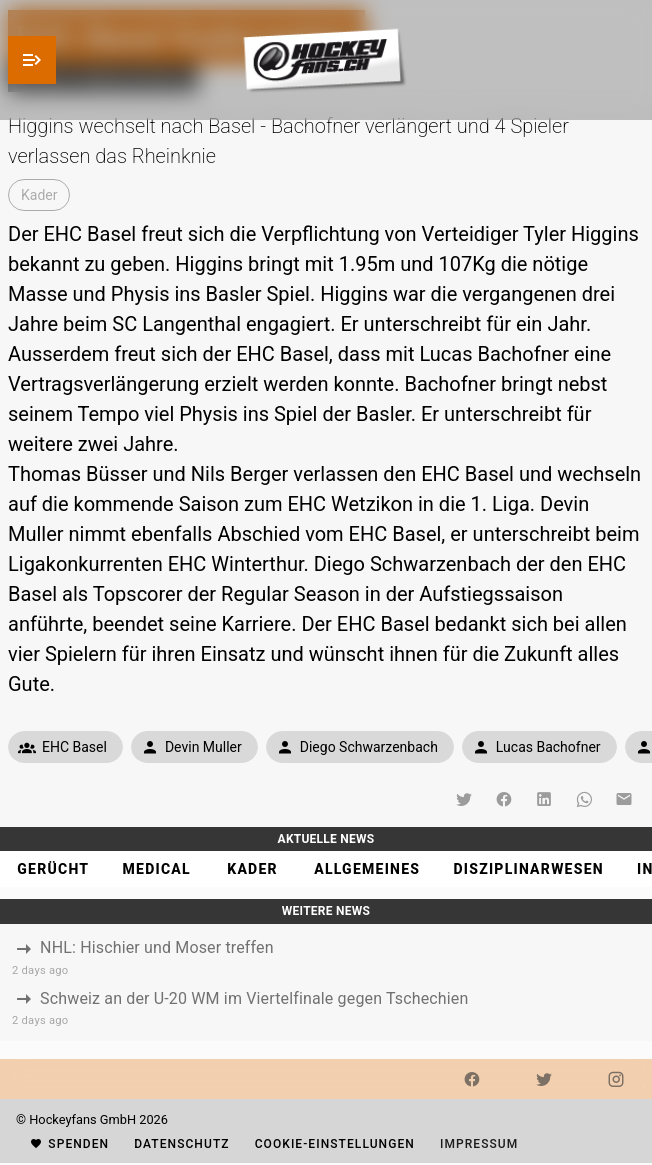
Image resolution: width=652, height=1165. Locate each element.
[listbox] (326, 983)
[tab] (52, 869)
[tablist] (326, 869)
